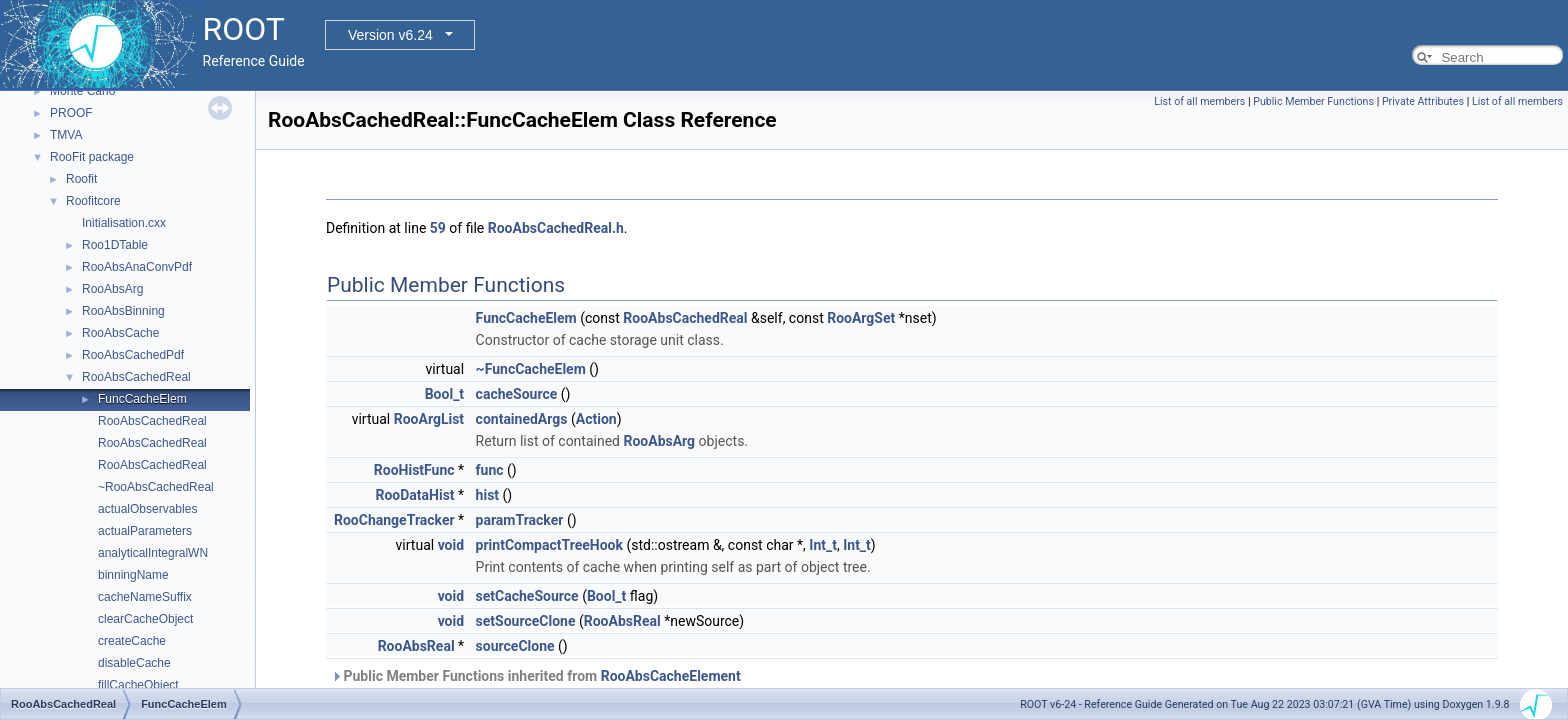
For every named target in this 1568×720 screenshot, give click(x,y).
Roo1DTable (115, 245)
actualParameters (145, 531)
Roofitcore (93, 201)
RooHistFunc (414, 470)
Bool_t (444, 394)
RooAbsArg (112, 289)
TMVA (66, 135)
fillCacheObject (138, 685)
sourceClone (515, 646)
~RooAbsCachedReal (156, 487)
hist (487, 495)
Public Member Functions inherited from (536, 676)
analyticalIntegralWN (153, 553)
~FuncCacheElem (531, 369)
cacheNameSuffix (145, 597)
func (490, 470)
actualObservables (147, 509)
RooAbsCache (120, 333)
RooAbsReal (622, 621)
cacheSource (517, 394)
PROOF (71, 113)
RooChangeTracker (394, 520)
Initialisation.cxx (124, 223)
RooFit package (92, 157)
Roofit (81, 179)
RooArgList (429, 419)
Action (596, 419)
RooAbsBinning (123, 311)
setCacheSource (527, 596)
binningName (133, 575)
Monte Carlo (82, 91)
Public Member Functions (1313, 101)
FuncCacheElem (142, 399)
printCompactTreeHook (549, 545)
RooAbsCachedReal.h (556, 228)
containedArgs (522, 419)
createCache (132, 641)
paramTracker (520, 520)
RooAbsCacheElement (671, 676)
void (451, 545)
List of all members (1199, 101)
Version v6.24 (390, 35)
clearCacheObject (145, 619)
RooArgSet (861, 318)
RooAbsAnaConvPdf (137, 267)
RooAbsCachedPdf (133, 355)
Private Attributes (1423, 101)
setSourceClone (526, 621)
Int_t (823, 545)
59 (438, 228)
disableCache (134, 663)
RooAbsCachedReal (136, 377)
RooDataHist (414, 495)
